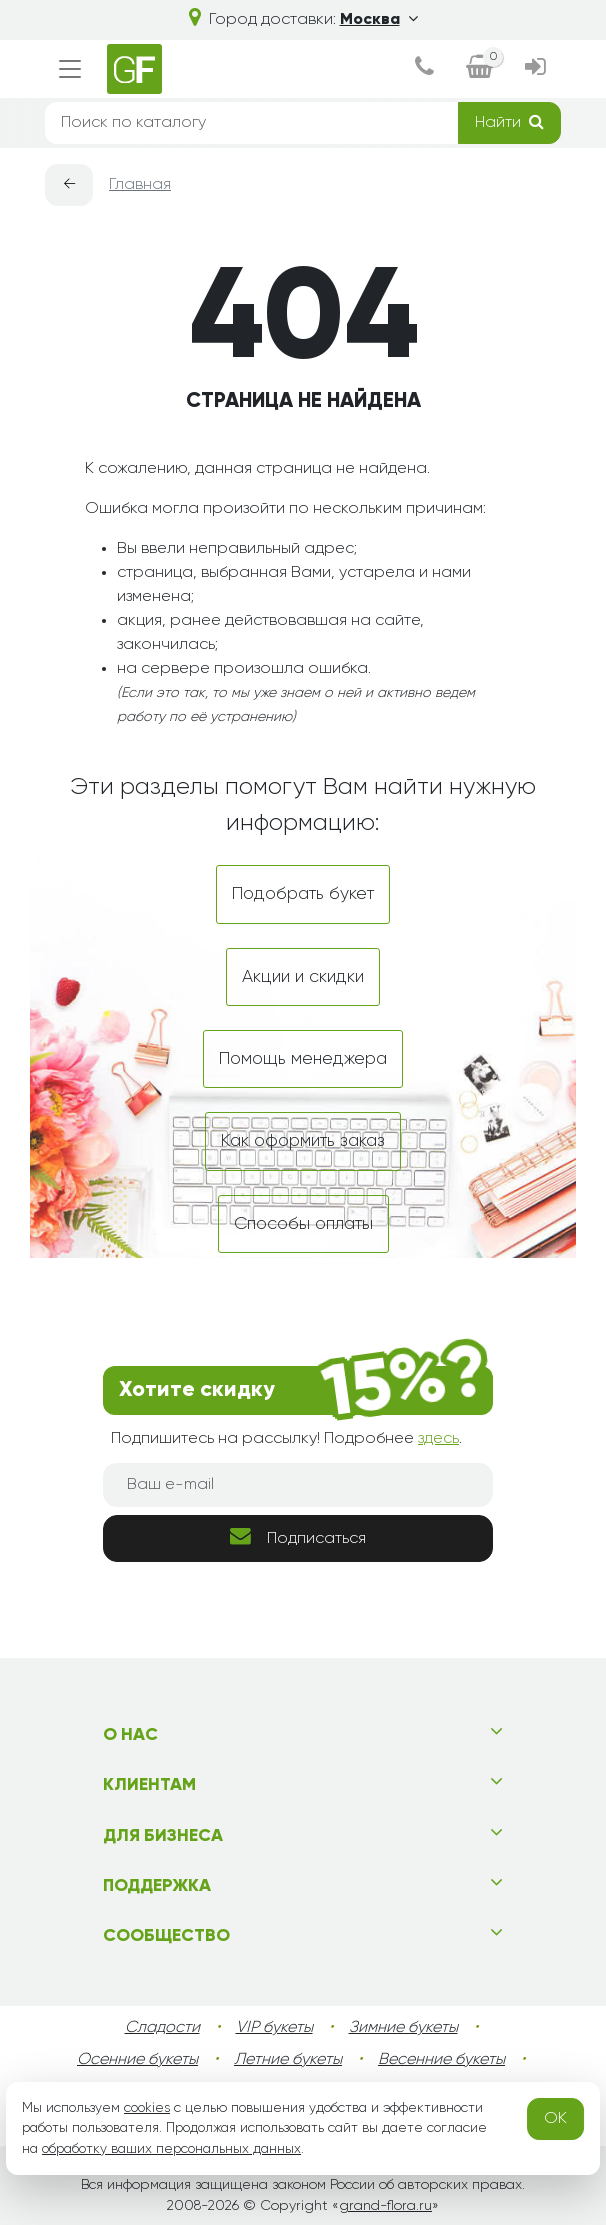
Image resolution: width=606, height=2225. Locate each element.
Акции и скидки (303, 977)
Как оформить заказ (303, 1141)
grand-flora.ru (385, 2206)
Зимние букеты (403, 2028)
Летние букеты (288, 2060)
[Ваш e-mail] (298, 1485)
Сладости (162, 2028)
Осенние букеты (137, 2060)
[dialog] (424, 69)
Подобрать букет (303, 894)
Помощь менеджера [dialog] (303, 1059)
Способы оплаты (303, 1224)
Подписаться (298, 1536)
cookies (147, 2108)
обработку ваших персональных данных (171, 2149)
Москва (379, 20)
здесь (438, 1439)
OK (555, 2119)
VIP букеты (274, 2028)
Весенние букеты (441, 2060)
